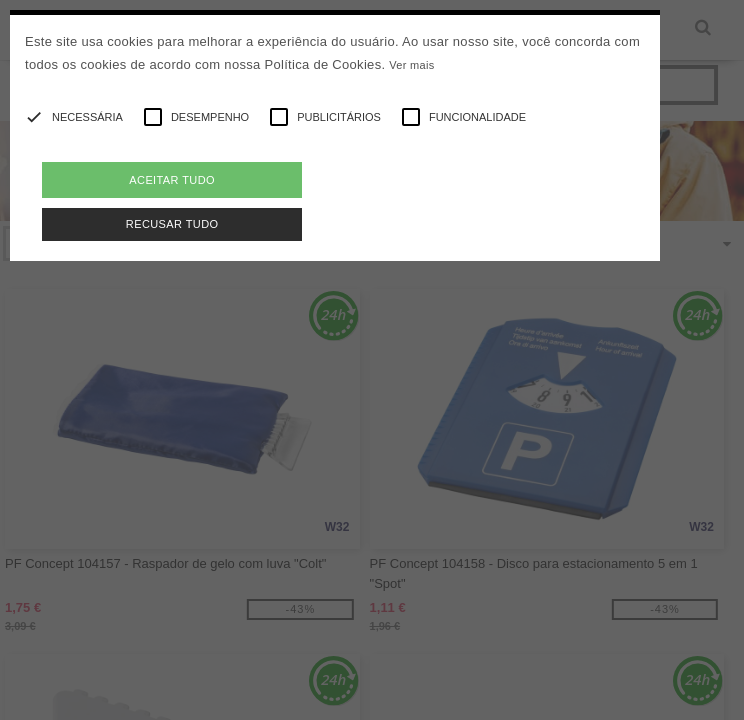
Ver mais (411, 65)
